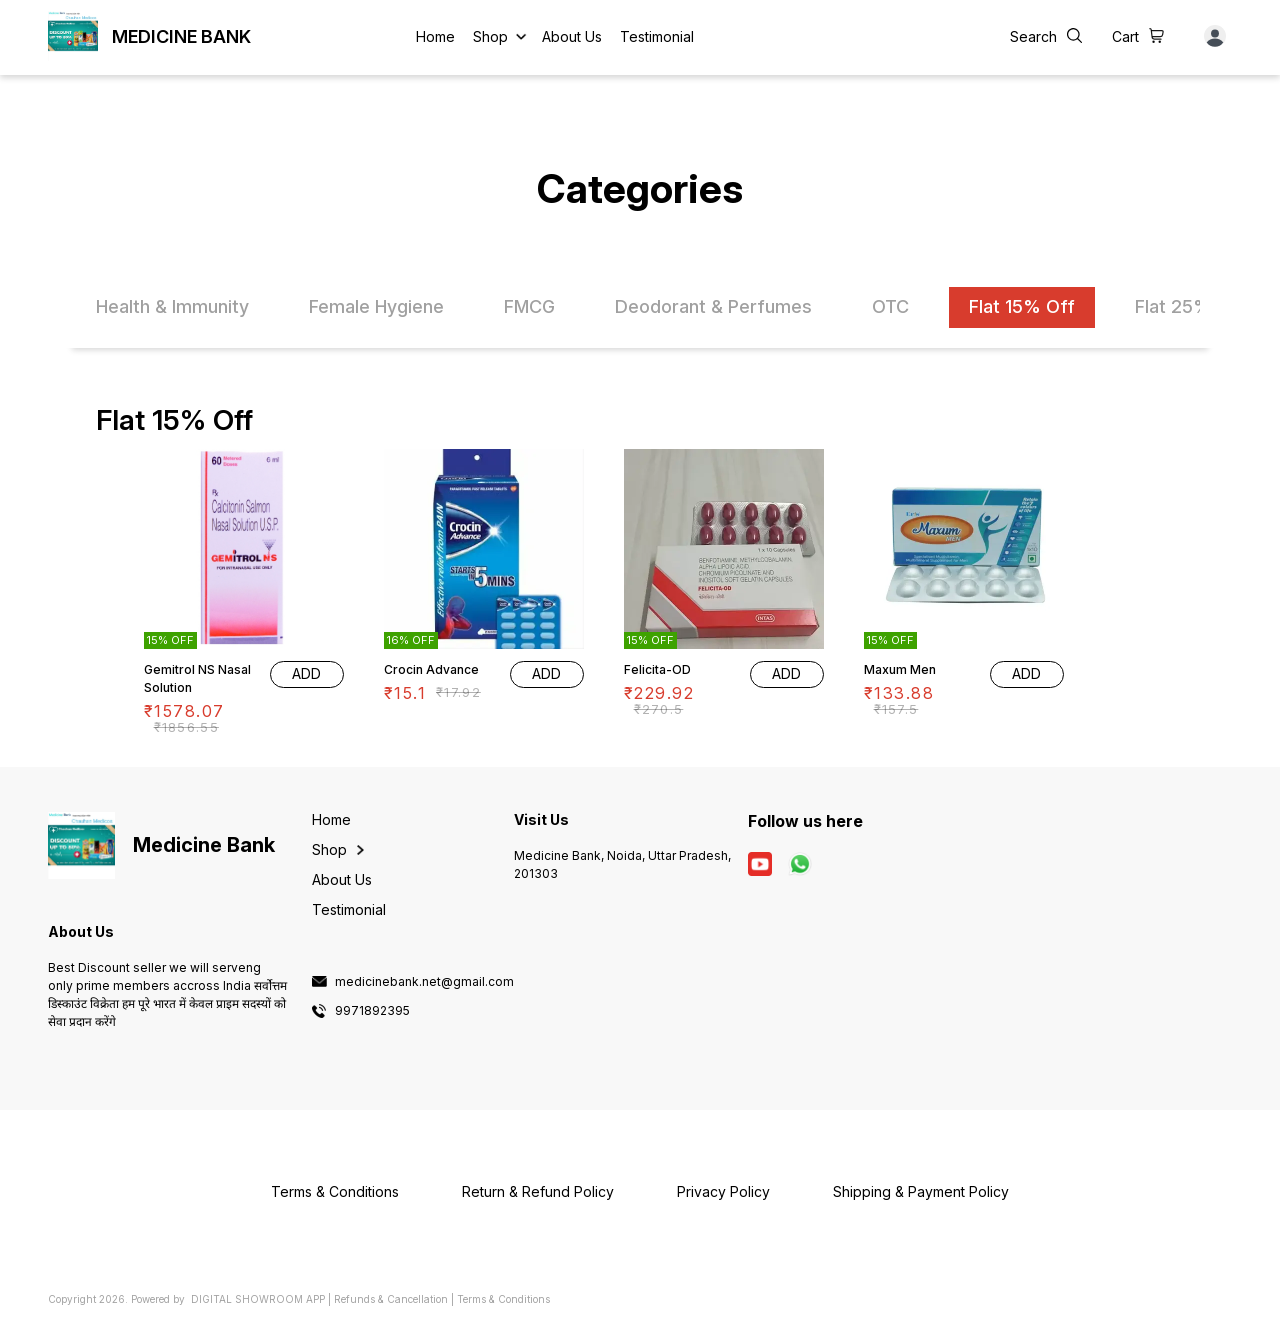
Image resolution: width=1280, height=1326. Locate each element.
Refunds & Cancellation (391, 1299)
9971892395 (372, 1011)
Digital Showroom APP (258, 1299)
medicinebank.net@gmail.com (424, 982)
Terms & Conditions (503, 1299)
